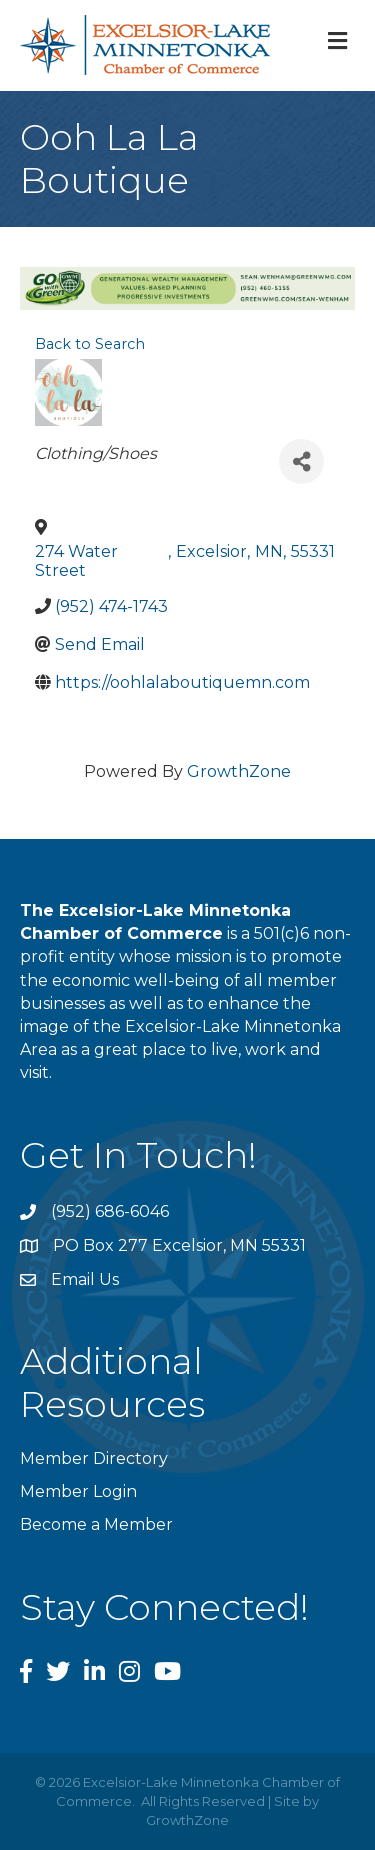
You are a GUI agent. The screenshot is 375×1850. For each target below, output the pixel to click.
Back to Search (90, 344)
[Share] (301, 461)
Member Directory (94, 1458)
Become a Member (96, 1524)
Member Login (78, 1491)
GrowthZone (239, 771)
